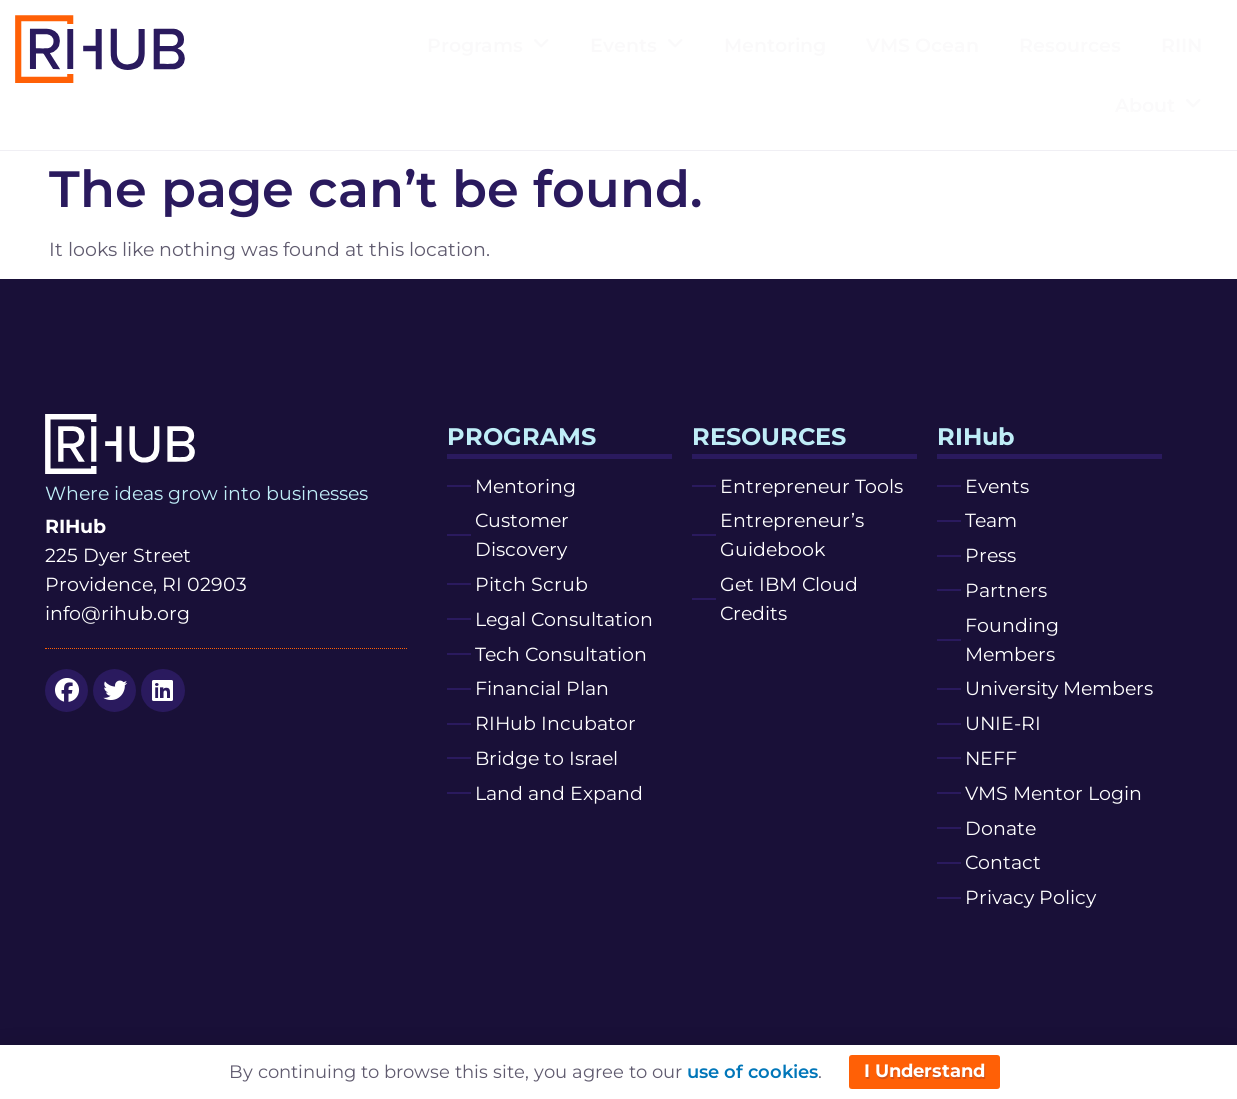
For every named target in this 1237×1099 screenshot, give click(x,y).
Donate (1000, 828)
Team (991, 520)
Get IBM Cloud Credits (789, 598)
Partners (1006, 590)
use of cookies (752, 1072)
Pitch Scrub (531, 584)
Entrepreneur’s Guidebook (792, 534)
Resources (1070, 45)
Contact (1003, 862)
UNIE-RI (1003, 723)
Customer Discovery (522, 534)
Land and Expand (559, 793)
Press (990, 555)
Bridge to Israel (546, 758)
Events (637, 44)
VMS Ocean (922, 45)
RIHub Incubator (555, 723)
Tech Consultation (561, 654)
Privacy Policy (1030, 897)
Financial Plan (542, 688)
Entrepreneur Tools (811, 486)
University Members (1059, 688)
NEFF (991, 758)
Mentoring (775, 45)
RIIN (1181, 45)
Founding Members (1012, 639)
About (1158, 104)
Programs (488, 44)
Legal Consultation (564, 619)
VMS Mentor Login (1053, 793)
